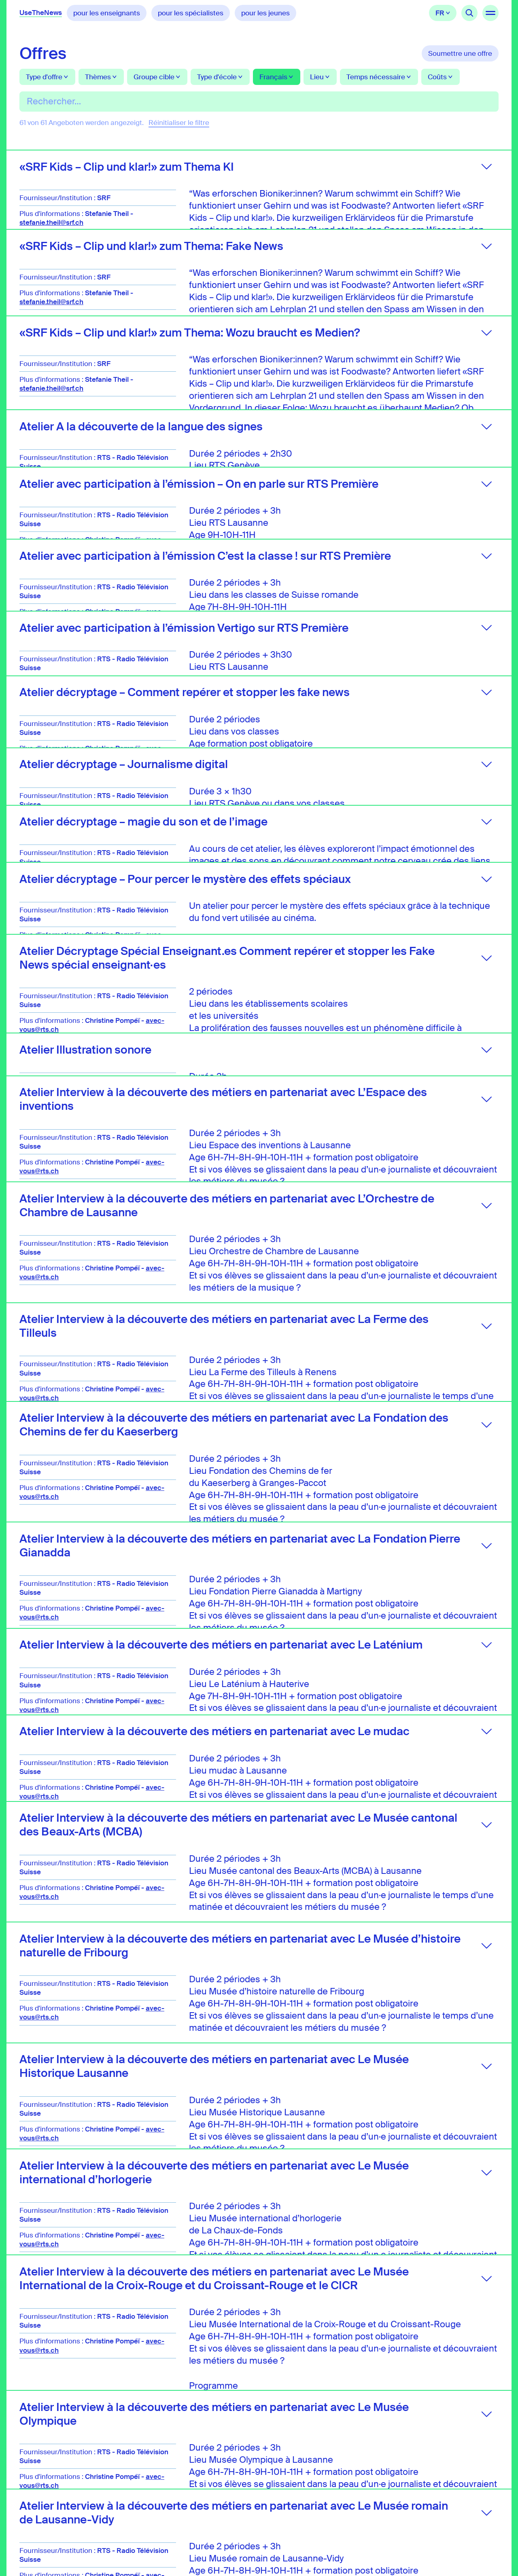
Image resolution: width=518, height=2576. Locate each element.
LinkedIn (452, 2487)
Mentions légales (329, 2510)
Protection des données (340, 2501)
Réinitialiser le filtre (179, 122)
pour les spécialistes (190, 12)
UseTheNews (40, 12)
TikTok (490, 2487)
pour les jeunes (265, 12)
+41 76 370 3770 (204, 2521)
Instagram (471, 2487)
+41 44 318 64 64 (203, 2533)
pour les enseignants (106, 12)
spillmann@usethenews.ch (216, 2509)
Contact (315, 2483)
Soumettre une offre (460, 53)
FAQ (309, 2492)
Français (442, 13)
